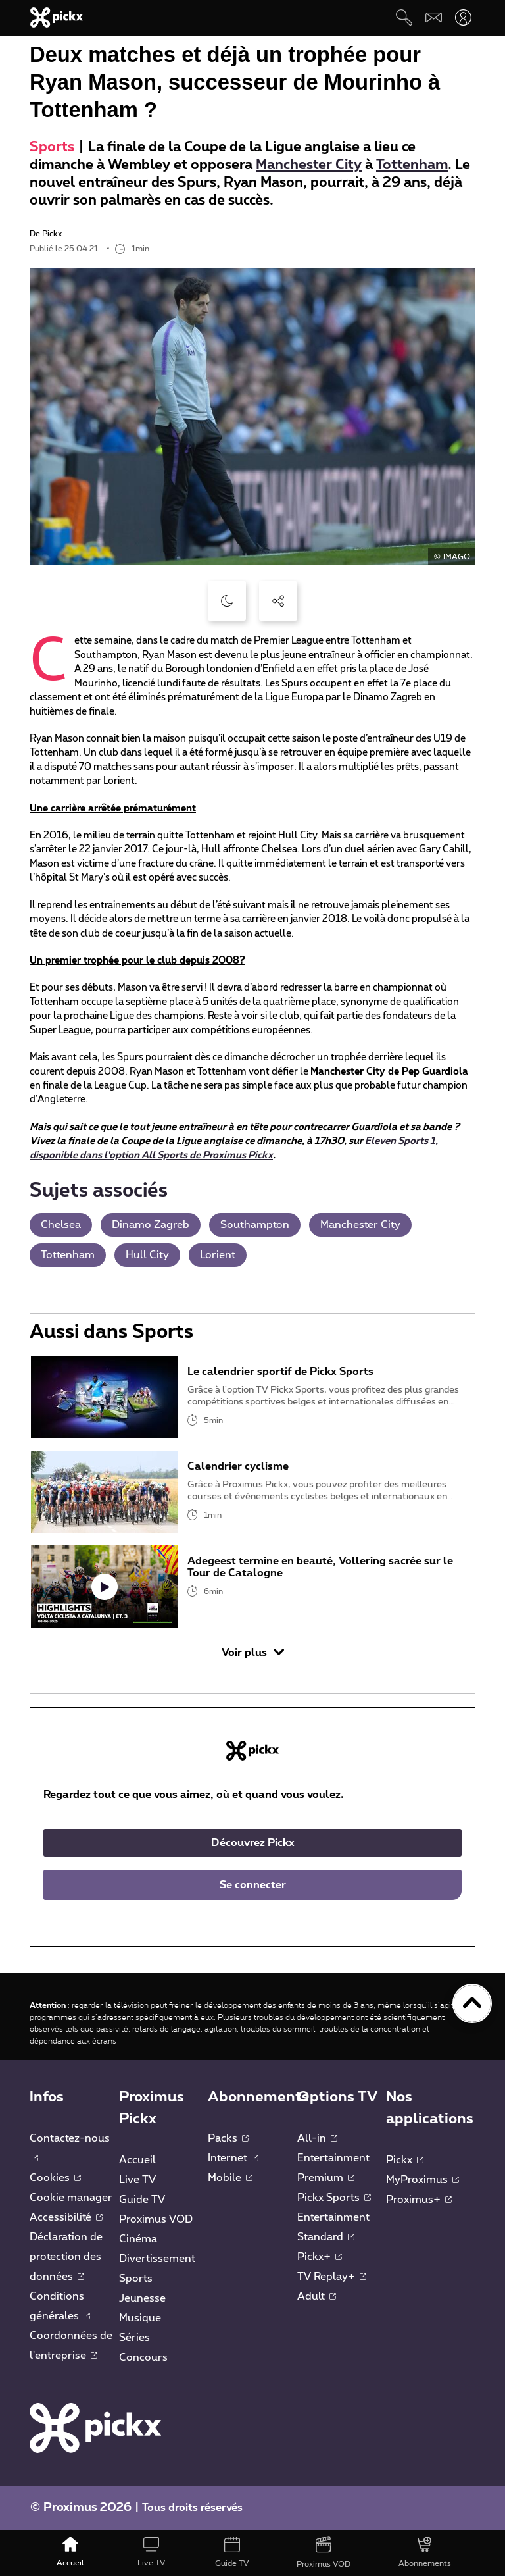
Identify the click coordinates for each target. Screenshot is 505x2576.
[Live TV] (150, 2553)
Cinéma (138, 2239)
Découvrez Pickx (253, 1843)
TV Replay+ (331, 2276)
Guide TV (142, 2199)
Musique (140, 2318)
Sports (52, 147)
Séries (134, 2337)
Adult (316, 2296)
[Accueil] (70, 2553)
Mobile (230, 2178)
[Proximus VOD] (324, 2553)
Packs (228, 2138)
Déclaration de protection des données (66, 2257)
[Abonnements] (425, 2553)
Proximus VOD (156, 2219)
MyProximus (422, 2180)
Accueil (137, 2160)
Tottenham (412, 165)
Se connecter (253, 1885)
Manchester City (309, 165)
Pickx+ (319, 2257)
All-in (317, 2138)
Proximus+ (419, 2199)
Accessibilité (66, 2217)
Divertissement (157, 2259)
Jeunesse (142, 2298)
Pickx (404, 2160)
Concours (143, 2357)
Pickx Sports (334, 2197)
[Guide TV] (232, 2553)
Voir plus (253, 1652)
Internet (233, 2158)
